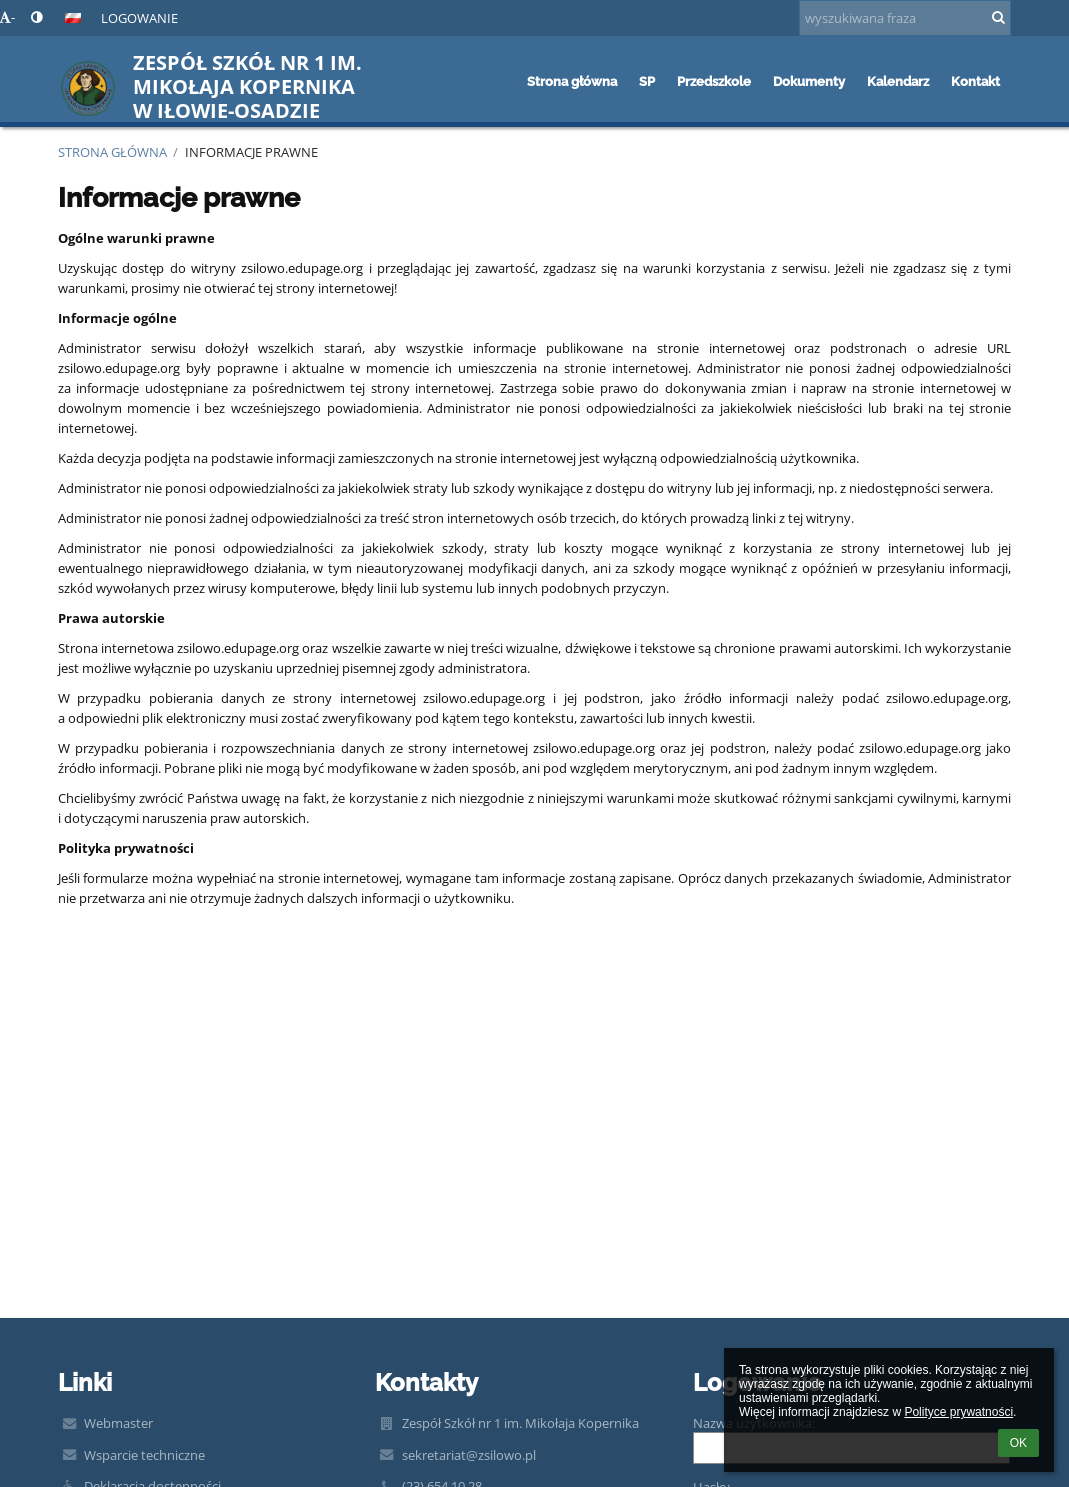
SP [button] (647, 81)
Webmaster (118, 1423)
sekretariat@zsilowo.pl (469, 1455)
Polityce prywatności (958, 1412)
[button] (73, 18)
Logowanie (139, 18)
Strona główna (112, 152)
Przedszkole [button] (714, 81)
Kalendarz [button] (898, 81)
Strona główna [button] (572, 81)
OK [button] (1018, 1443)
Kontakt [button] (975, 81)
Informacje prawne (251, 152)
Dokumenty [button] (809, 81)
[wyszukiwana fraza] (905, 18)
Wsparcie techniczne (144, 1455)
